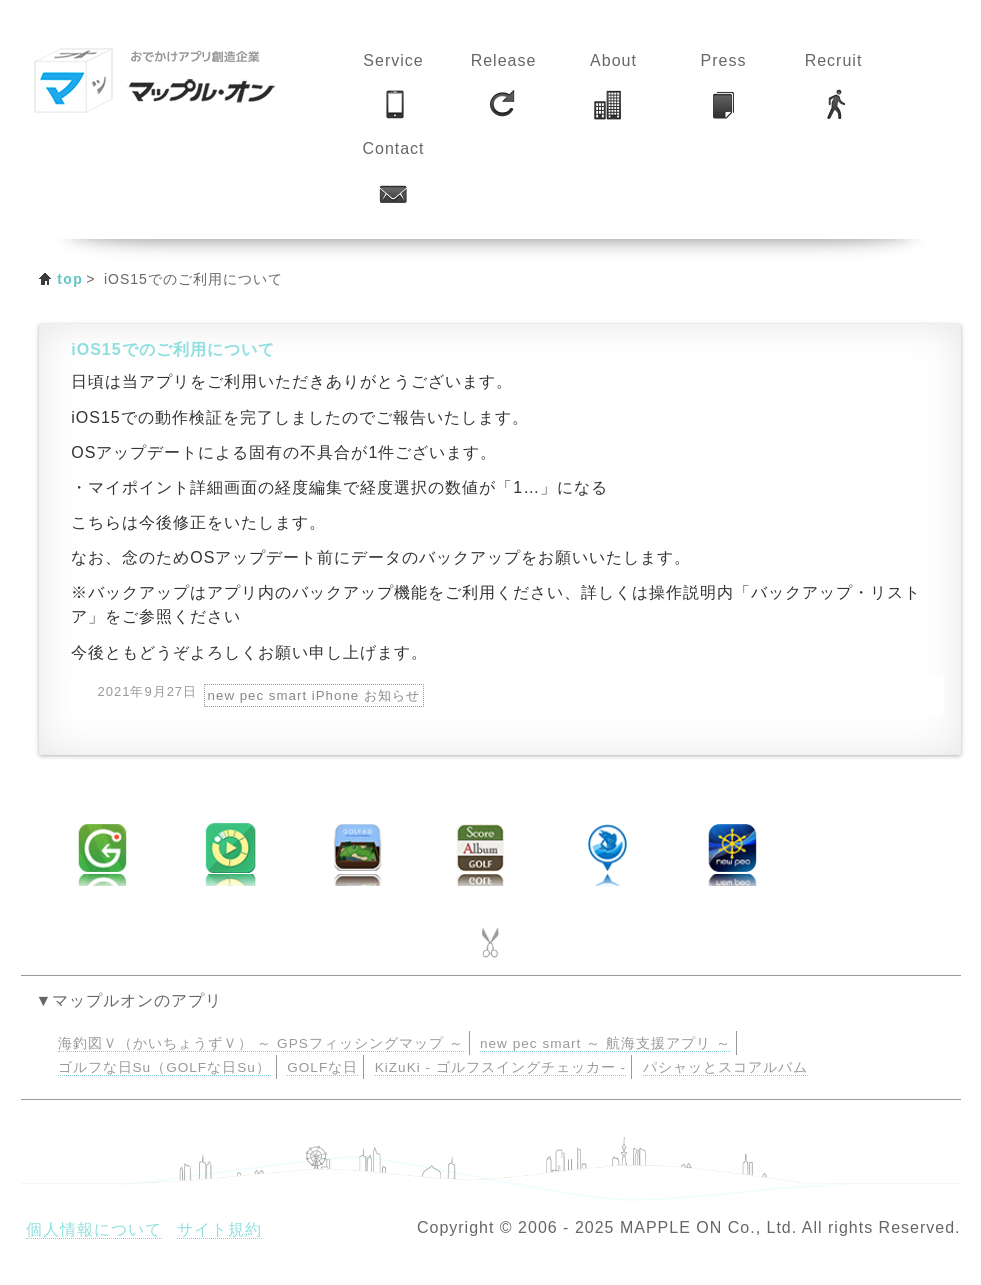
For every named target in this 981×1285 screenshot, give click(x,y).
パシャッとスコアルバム (725, 1067)
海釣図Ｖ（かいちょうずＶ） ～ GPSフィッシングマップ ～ (261, 1043)
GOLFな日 (322, 1067)
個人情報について (94, 1229)
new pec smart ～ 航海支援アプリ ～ (605, 1043)
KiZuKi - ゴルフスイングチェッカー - (500, 1067)
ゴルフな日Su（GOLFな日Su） (164, 1067)
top (70, 279)
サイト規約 (219, 1229)
